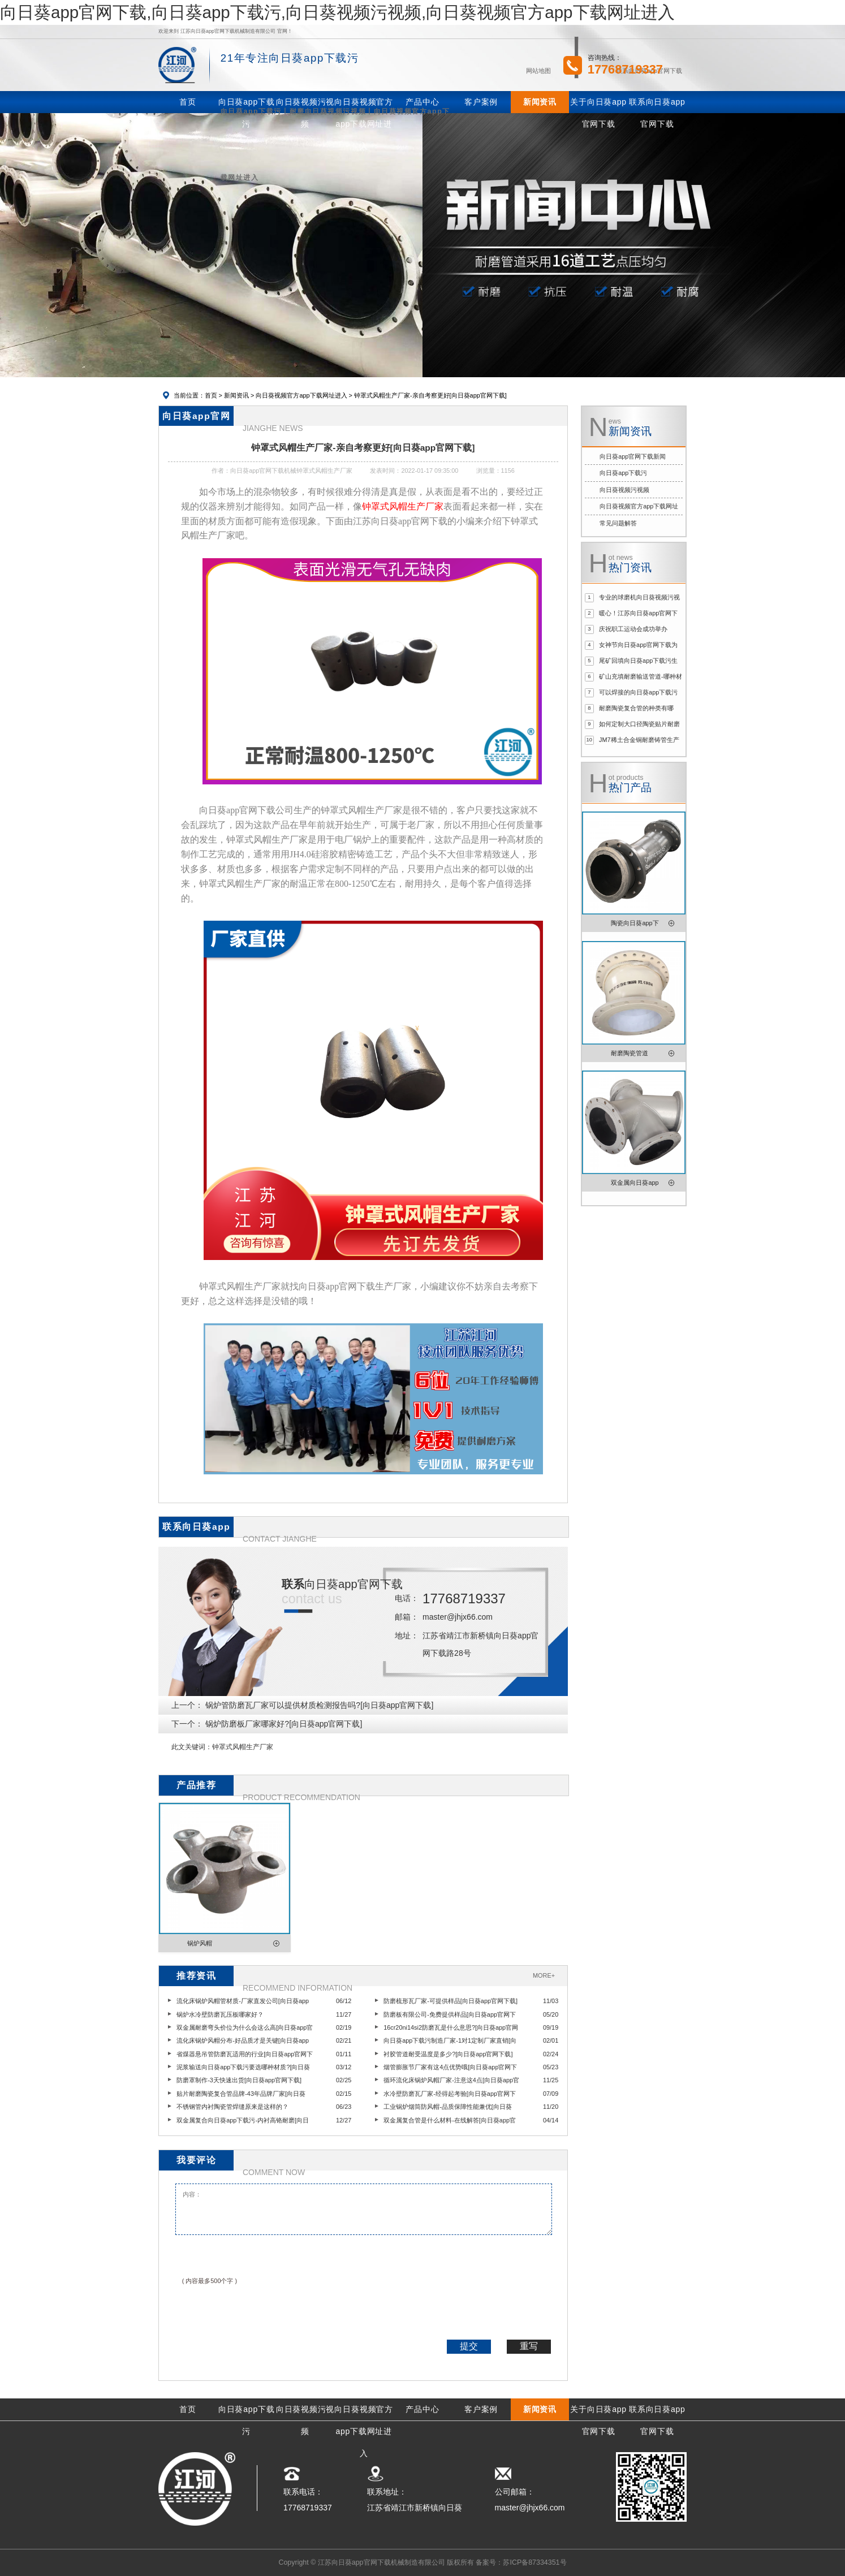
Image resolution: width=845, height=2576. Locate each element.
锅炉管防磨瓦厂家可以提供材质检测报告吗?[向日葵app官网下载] (319, 1705)
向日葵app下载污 (623, 472)
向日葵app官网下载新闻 (633, 456)
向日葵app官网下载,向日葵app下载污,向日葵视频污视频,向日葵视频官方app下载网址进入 (337, 12)
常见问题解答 (618, 523)
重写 (529, 2346)
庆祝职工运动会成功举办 (633, 628)
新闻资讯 (236, 395)
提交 (469, 2346)
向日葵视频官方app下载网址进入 (301, 395)
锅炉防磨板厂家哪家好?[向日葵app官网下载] (283, 1723)
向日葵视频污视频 (624, 489)
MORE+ (544, 1975)
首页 (211, 395)
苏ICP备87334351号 (534, 2562)
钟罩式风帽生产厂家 (242, 1747)
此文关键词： (191, 1747)
